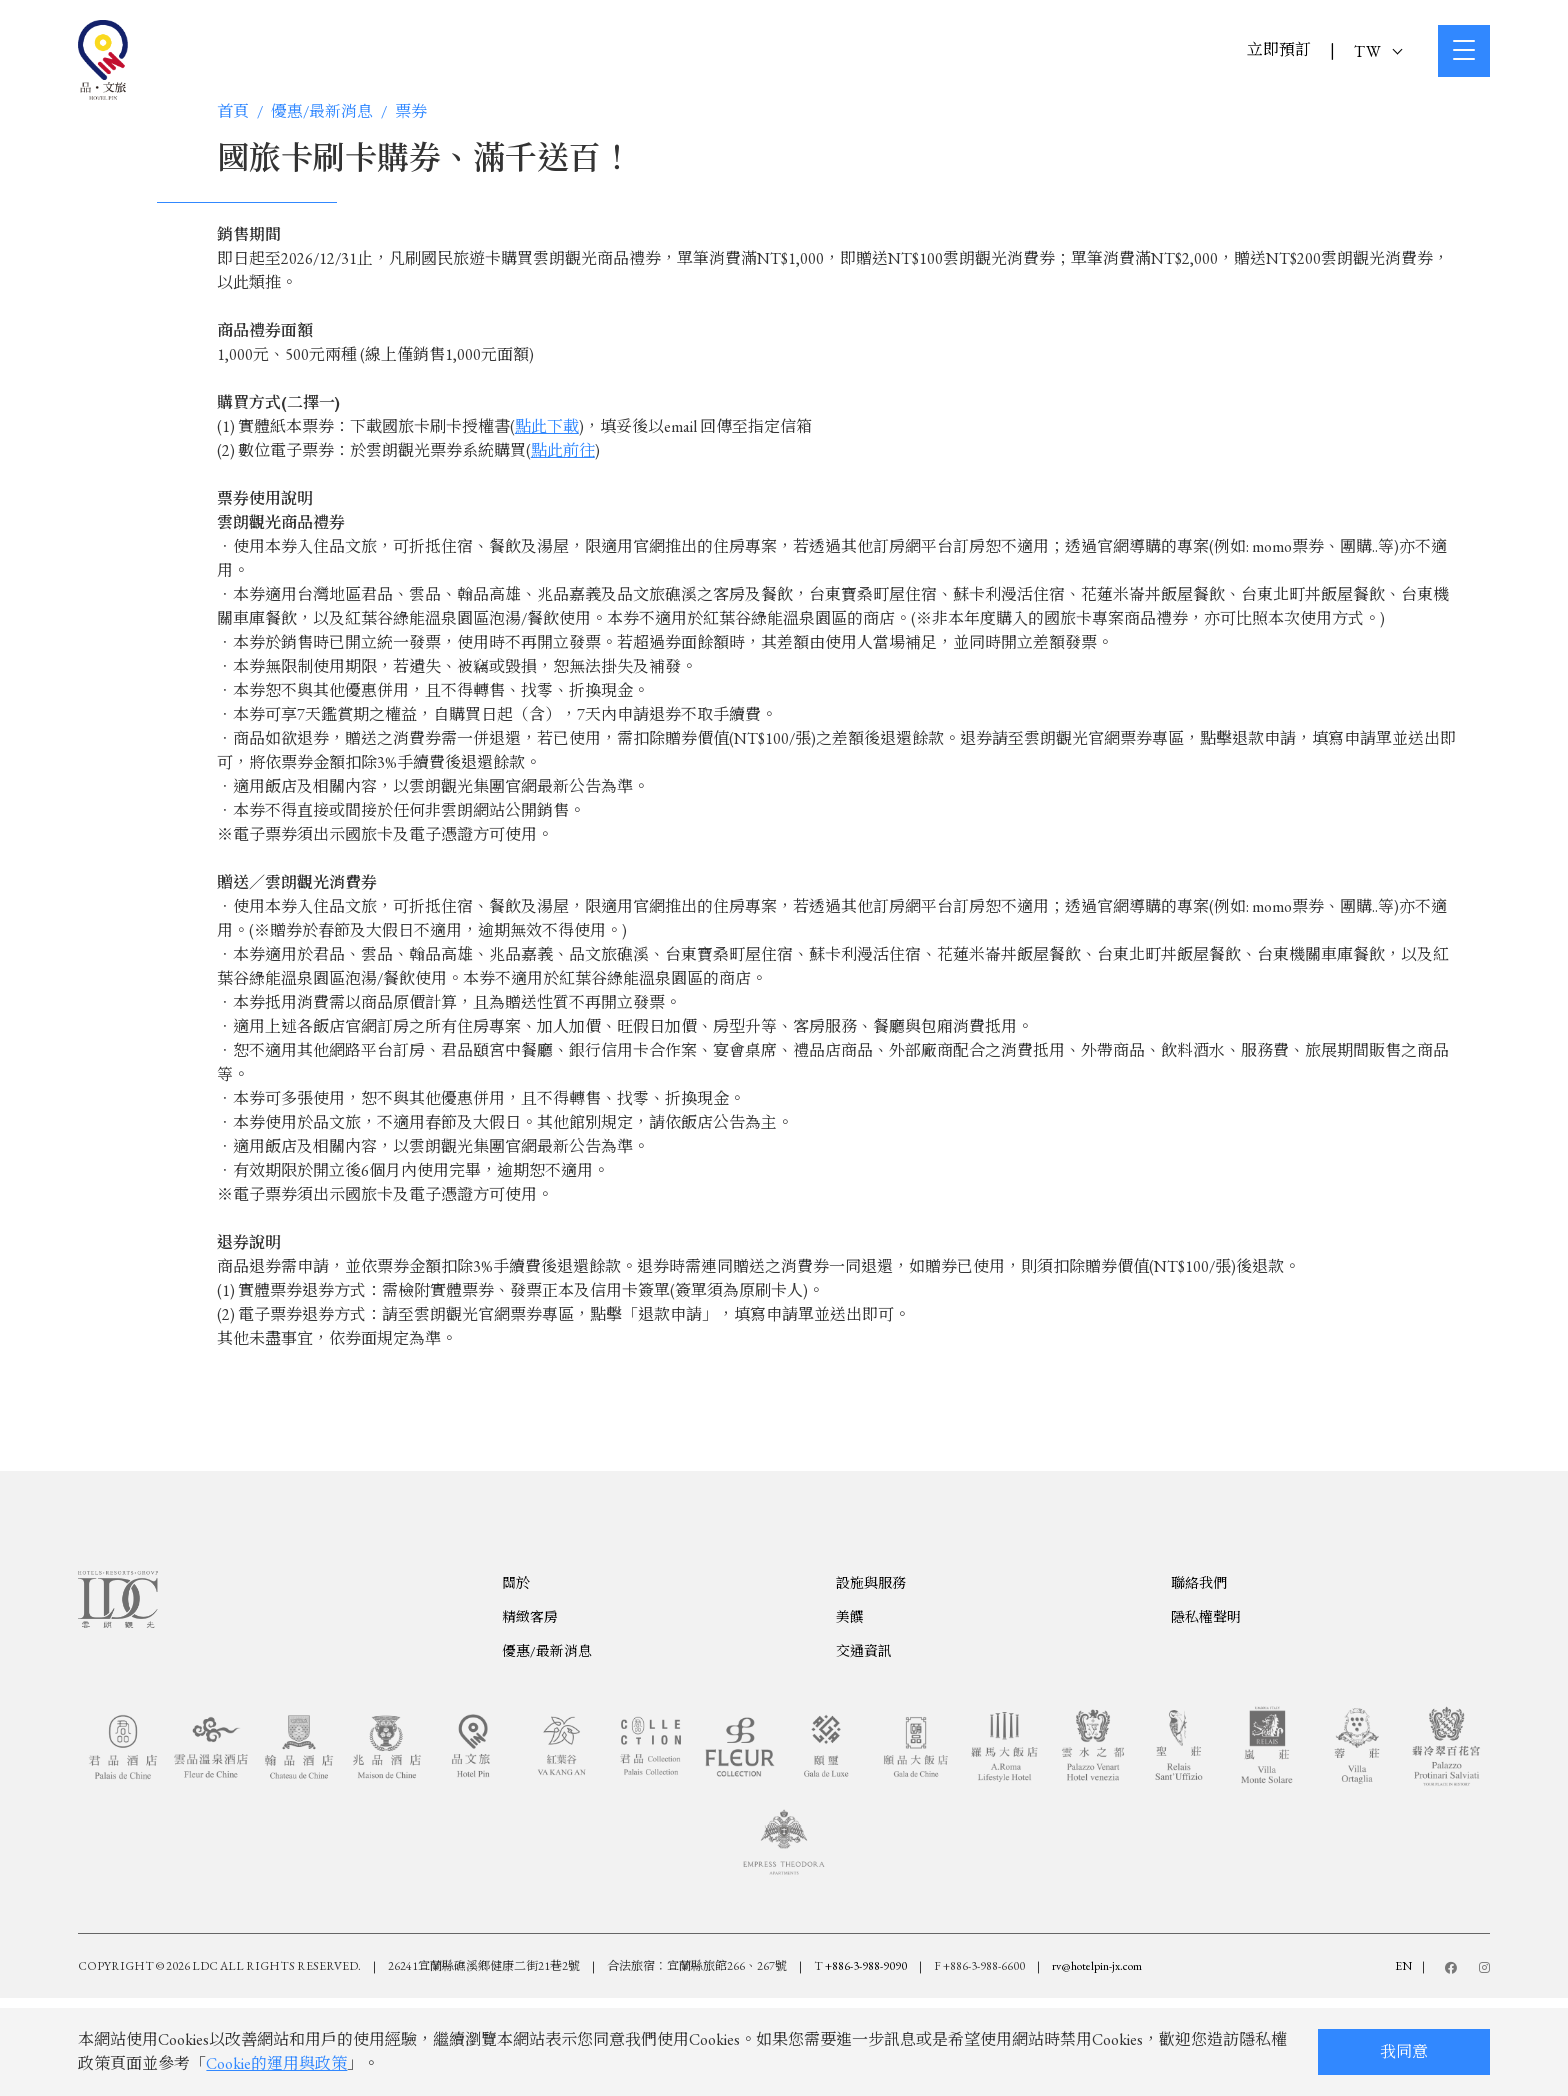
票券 (411, 111)
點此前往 (563, 450)
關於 (516, 1664)
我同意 (1404, 2051)
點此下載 (547, 426)
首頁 (233, 111)
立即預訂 (1279, 49)
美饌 (850, 1698)
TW (1378, 51)
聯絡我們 (1199, 1664)
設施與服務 (871, 1664)
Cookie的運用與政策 (276, 2063)
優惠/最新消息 (322, 111)
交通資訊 (864, 1732)
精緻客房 (530, 1698)
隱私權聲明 (1206, 1698)
